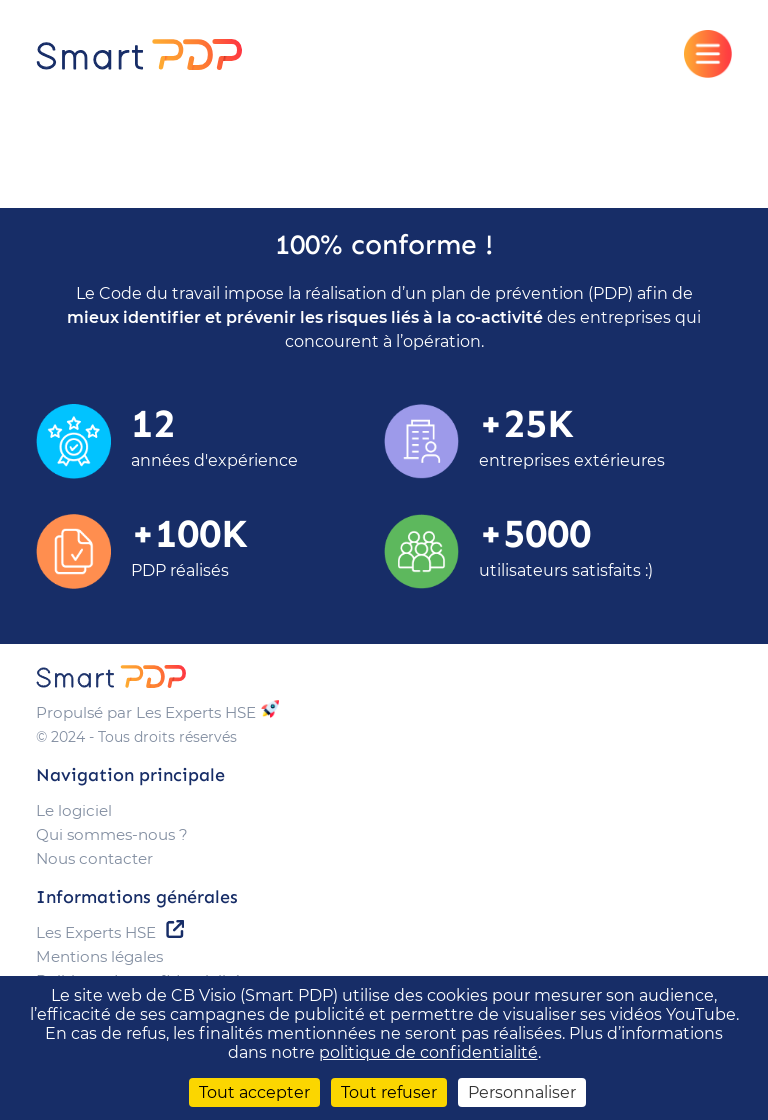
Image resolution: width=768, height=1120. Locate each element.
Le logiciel (74, 810)
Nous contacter (94, 858)
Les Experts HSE (96, 932)
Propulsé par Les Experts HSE (146, 712)
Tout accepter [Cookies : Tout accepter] (254, 1092)
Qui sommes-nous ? (112, 834)
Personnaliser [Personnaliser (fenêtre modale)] (522, 1092)
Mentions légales (99, 956)
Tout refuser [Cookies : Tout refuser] (389, 1092)
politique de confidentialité (428, 1052)
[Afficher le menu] (708, 54)
